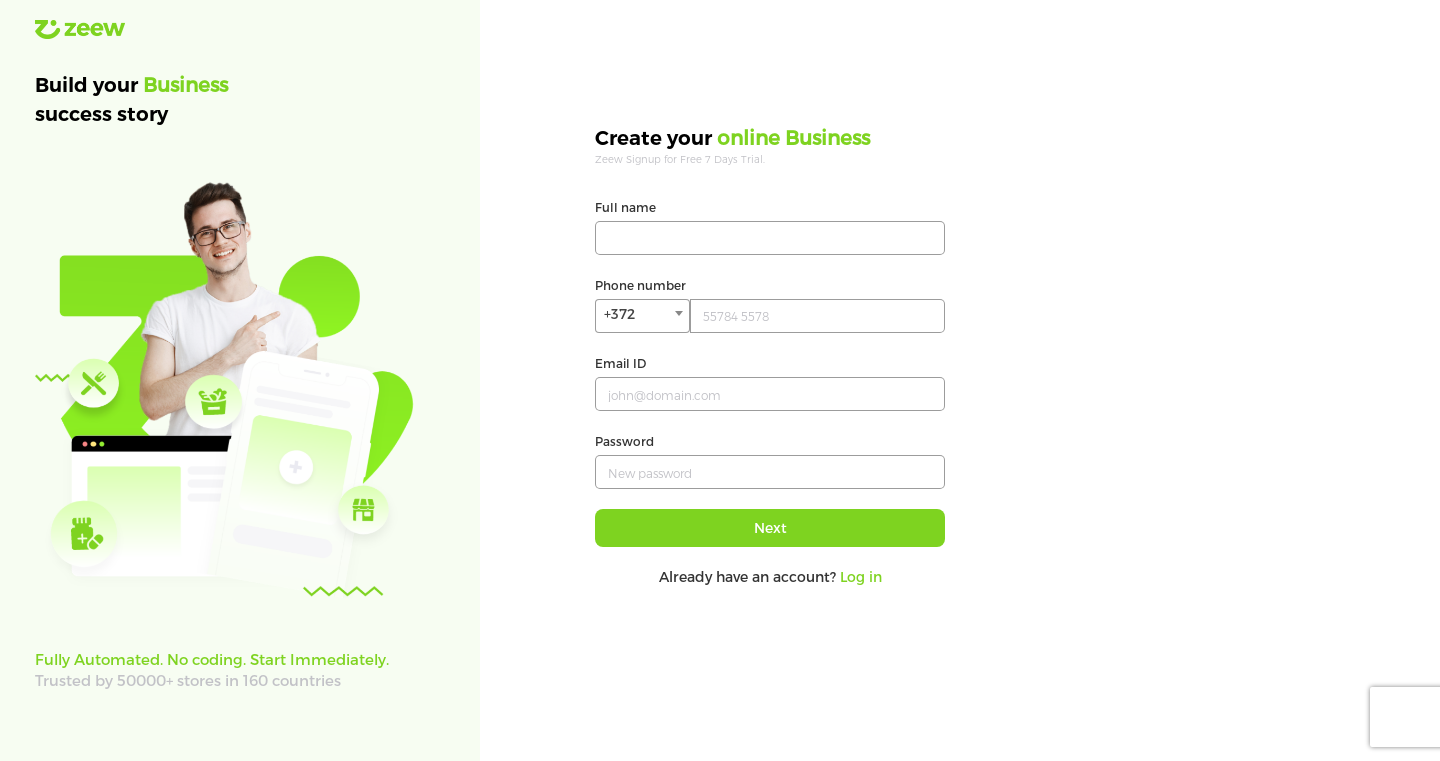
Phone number (640, 285)
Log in (861, 576)
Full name (625, 207)
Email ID (620, 363)
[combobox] (642, 316)
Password (624, 441)
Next (770, 527)
